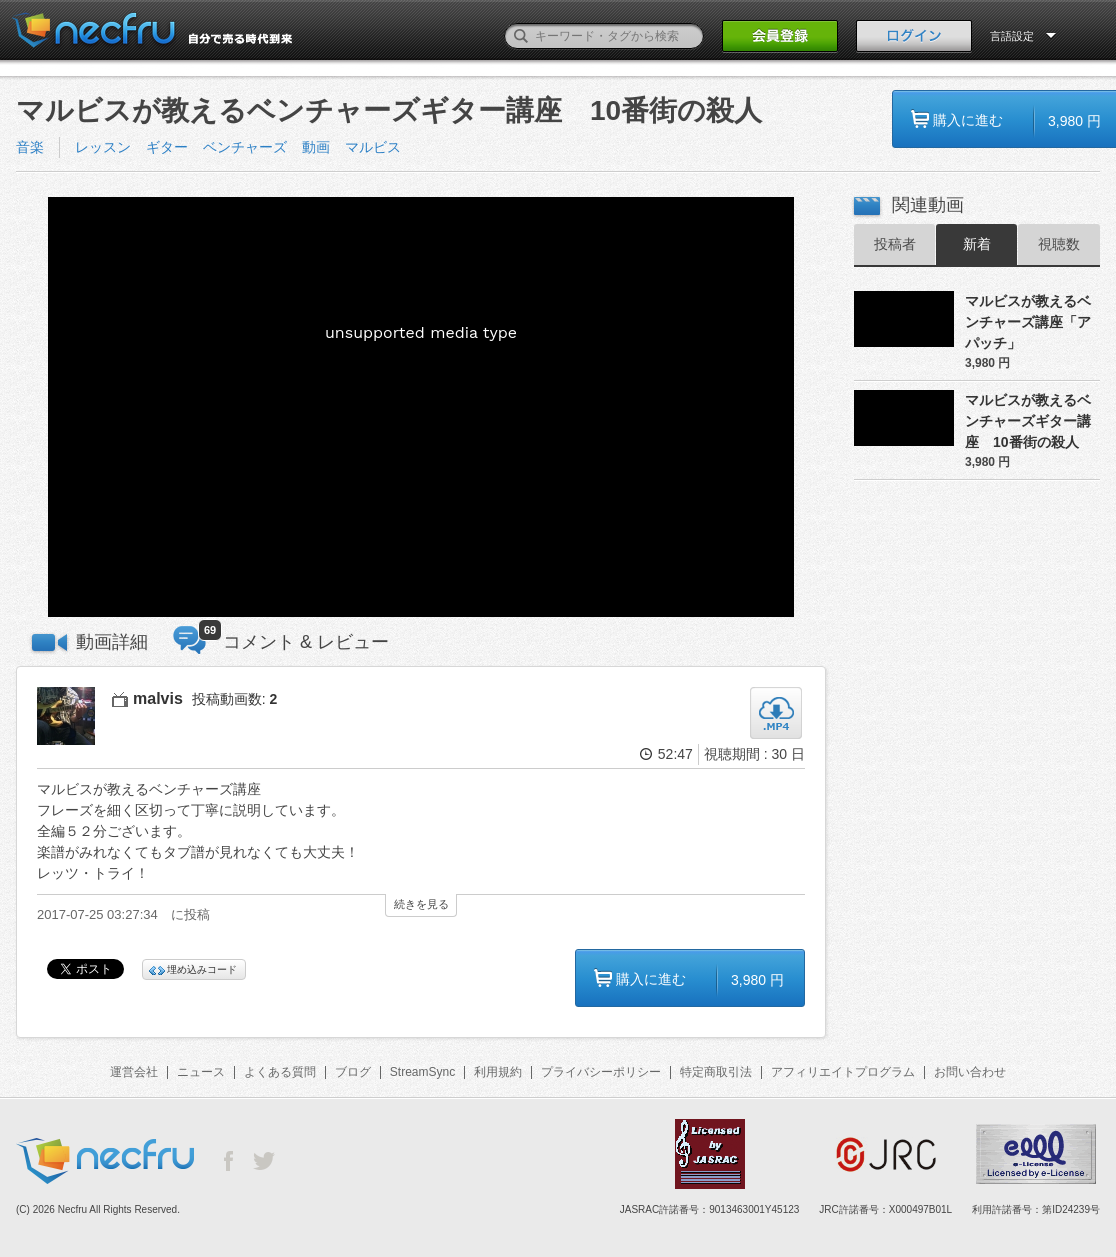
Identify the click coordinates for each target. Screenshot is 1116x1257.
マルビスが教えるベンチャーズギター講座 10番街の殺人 (1028, 421)
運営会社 (134, 1072)
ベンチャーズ (245, 147)
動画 (316, 147)
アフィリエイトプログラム (843, 1072)
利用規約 (498, 1072)
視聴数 (1059, 244)
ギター (167, 147)
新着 (977, 244)
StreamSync (422, 1072)
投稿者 (895, 244)
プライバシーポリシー (601, 1072)
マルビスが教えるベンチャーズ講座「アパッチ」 (1028, 322)
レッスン (103, 147)
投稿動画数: (235, 699)
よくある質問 (280, 1072)
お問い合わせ (970, 1072)
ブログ (353, 1072)
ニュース (201, 1072)
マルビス (373, 147)
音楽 (30, 147)
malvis (158, 698)
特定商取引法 (716, 1072)
